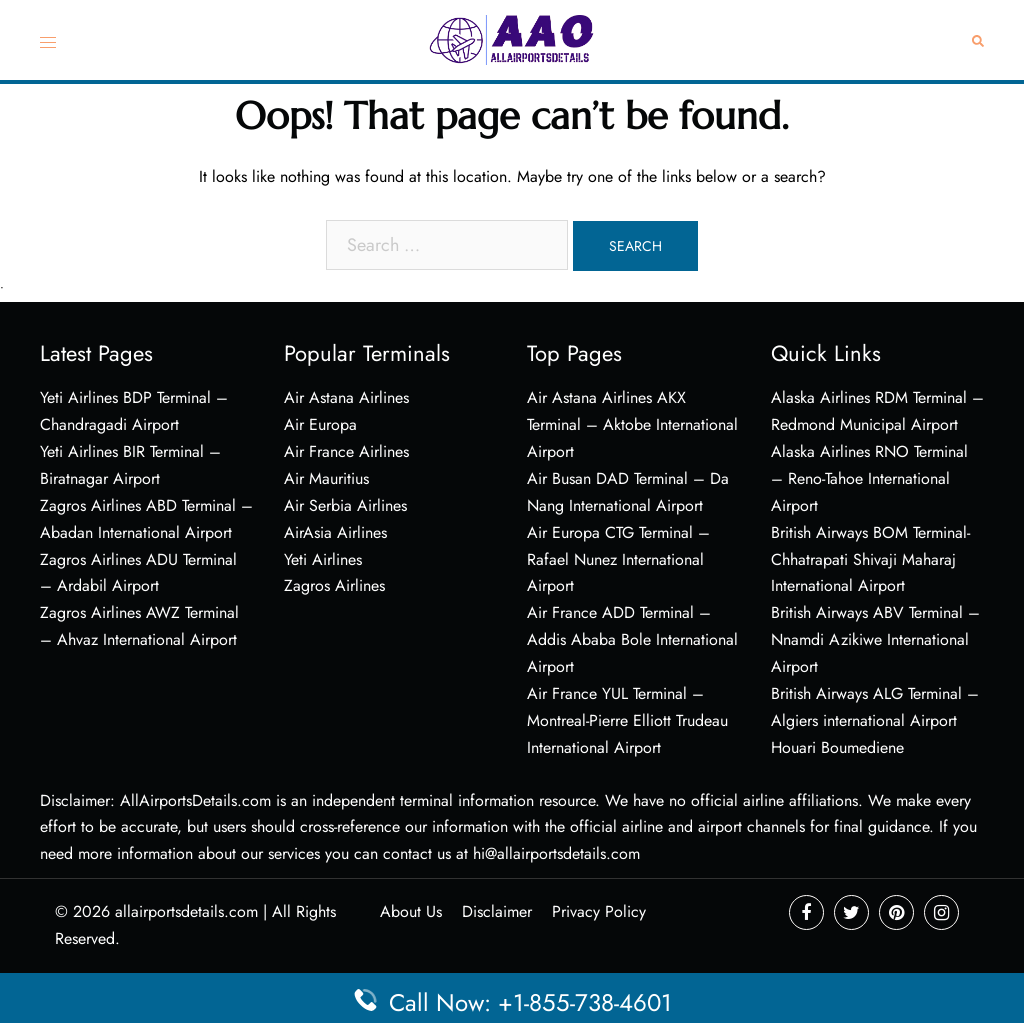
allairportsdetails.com (186, 911)
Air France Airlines (346, 451)
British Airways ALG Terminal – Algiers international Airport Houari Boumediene (875, 720)
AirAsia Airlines (335, 532)
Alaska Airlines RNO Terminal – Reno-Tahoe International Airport (869, 478)
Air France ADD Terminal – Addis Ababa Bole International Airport (632, 639)
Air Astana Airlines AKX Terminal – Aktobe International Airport (632, 424)
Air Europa (320, 424)
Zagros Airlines (334, 585)
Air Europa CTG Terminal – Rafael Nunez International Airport (618, 559)
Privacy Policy (599, 911)
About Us (411, 911)
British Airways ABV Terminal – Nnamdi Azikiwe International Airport (875, 639)
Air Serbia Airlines (345, 505)
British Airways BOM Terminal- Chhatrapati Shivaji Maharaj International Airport (870, 559)
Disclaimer (497, 911)
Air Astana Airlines (346, 397)
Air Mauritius (326, 478)
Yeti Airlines (323, 559)
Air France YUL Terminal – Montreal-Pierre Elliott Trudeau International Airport (627, 720)
